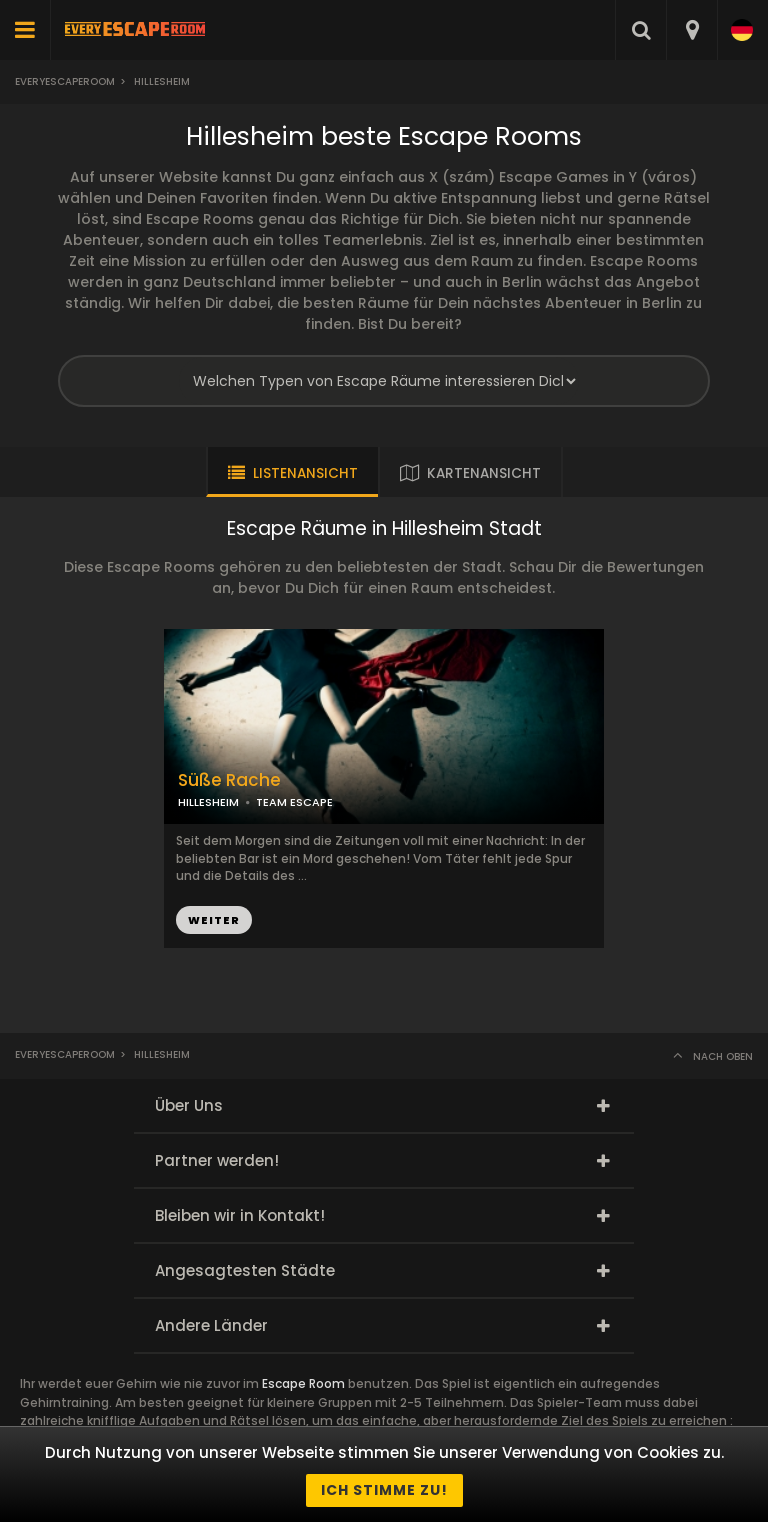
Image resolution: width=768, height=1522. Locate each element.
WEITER (214, 920)
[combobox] (691, 30)
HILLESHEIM (208, 802)
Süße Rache (229, 780)
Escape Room (303, 1383)
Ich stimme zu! (384, 1490)
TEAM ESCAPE (294, 802)
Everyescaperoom (65, 81)
